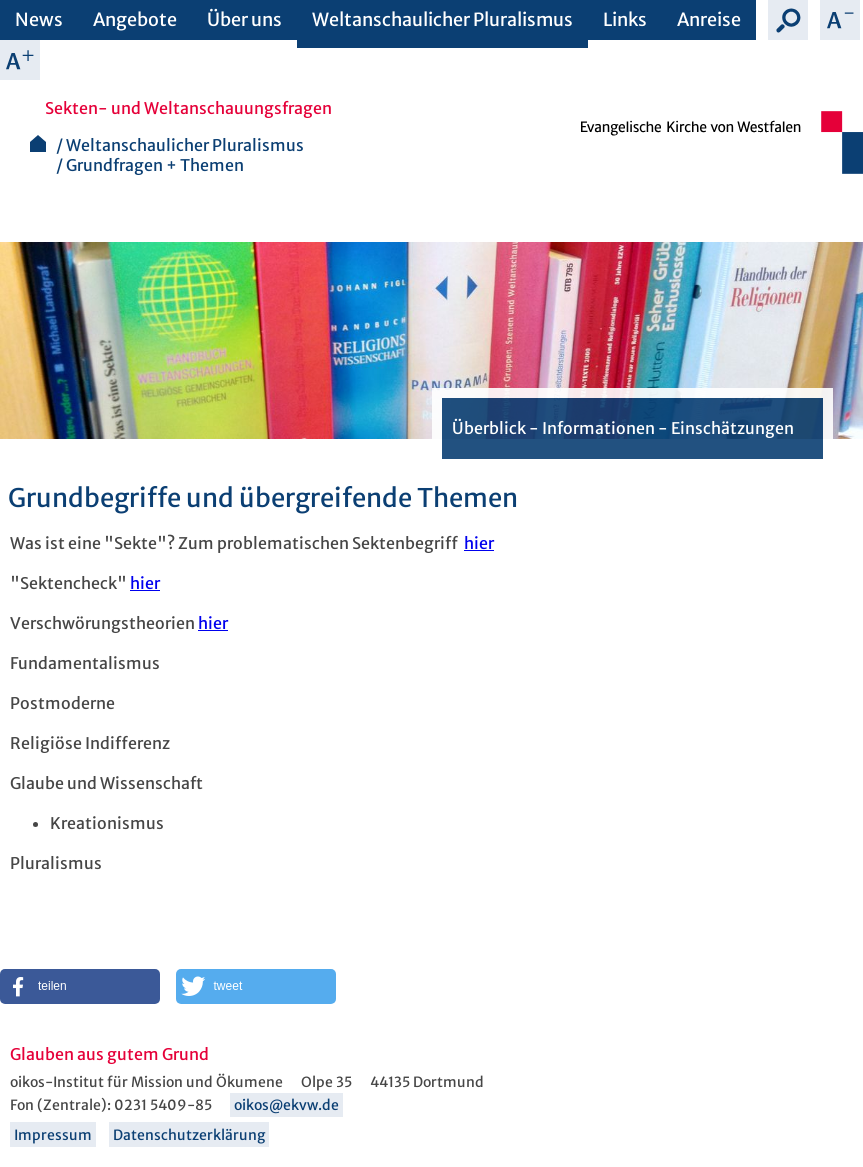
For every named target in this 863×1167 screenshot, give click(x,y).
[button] (80, 986)
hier (479, 543)
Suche (788, 20)
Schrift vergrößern (20, 60)
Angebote (135, 19)
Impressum (53, 1135)
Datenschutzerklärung (189, 1135)
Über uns (244, 19)
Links (625, 19)
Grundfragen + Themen (155, 165)
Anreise (709, 19)
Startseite (38, 143)
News (39, 19)
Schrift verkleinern (840, 20)
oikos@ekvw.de (286, 1105)
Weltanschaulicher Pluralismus (442, 19)
